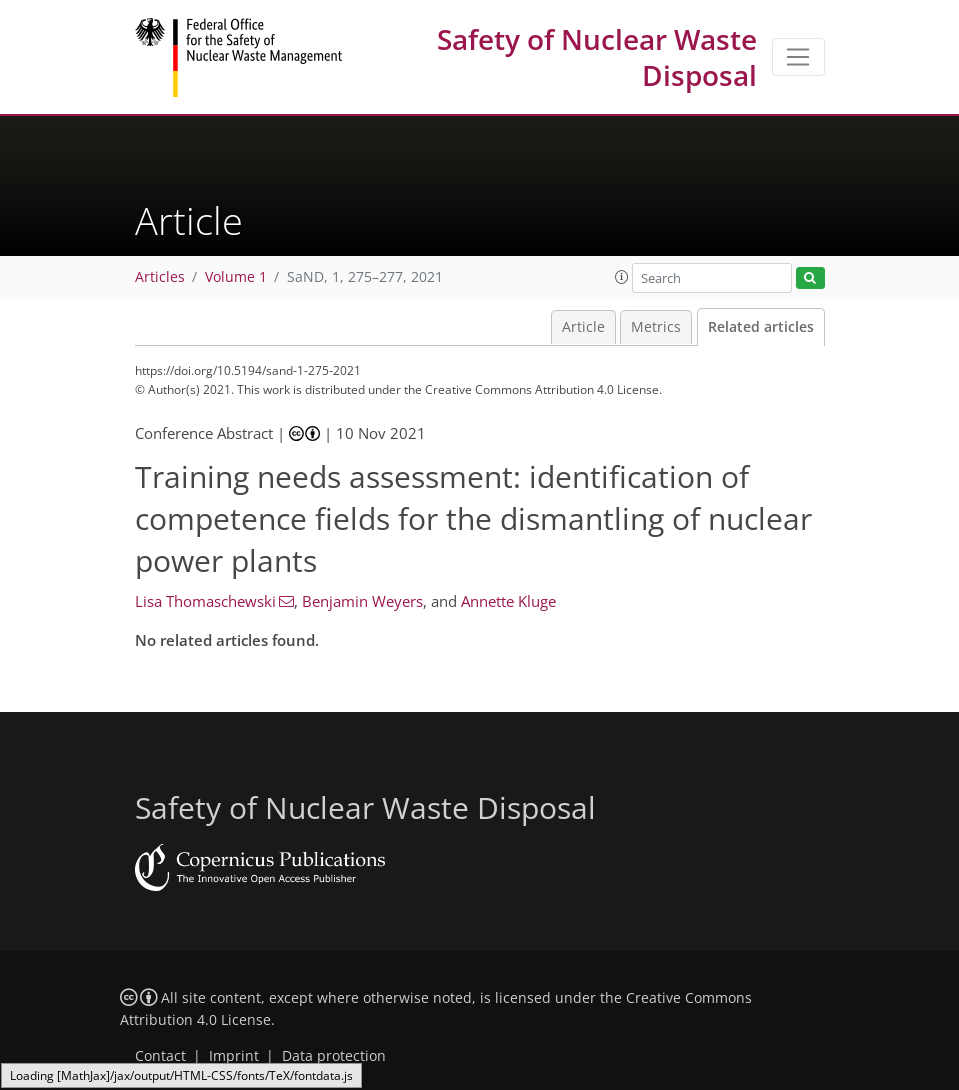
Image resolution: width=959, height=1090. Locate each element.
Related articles (761, 327)
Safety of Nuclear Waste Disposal (597, 57)
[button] (622, 277)
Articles (160, 277)
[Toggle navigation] (798, 57)
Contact (160, 1056)
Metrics (656, 327)
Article (583, 327)
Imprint (234, 1056)
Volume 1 (236, 277)
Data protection (334, 1056)
